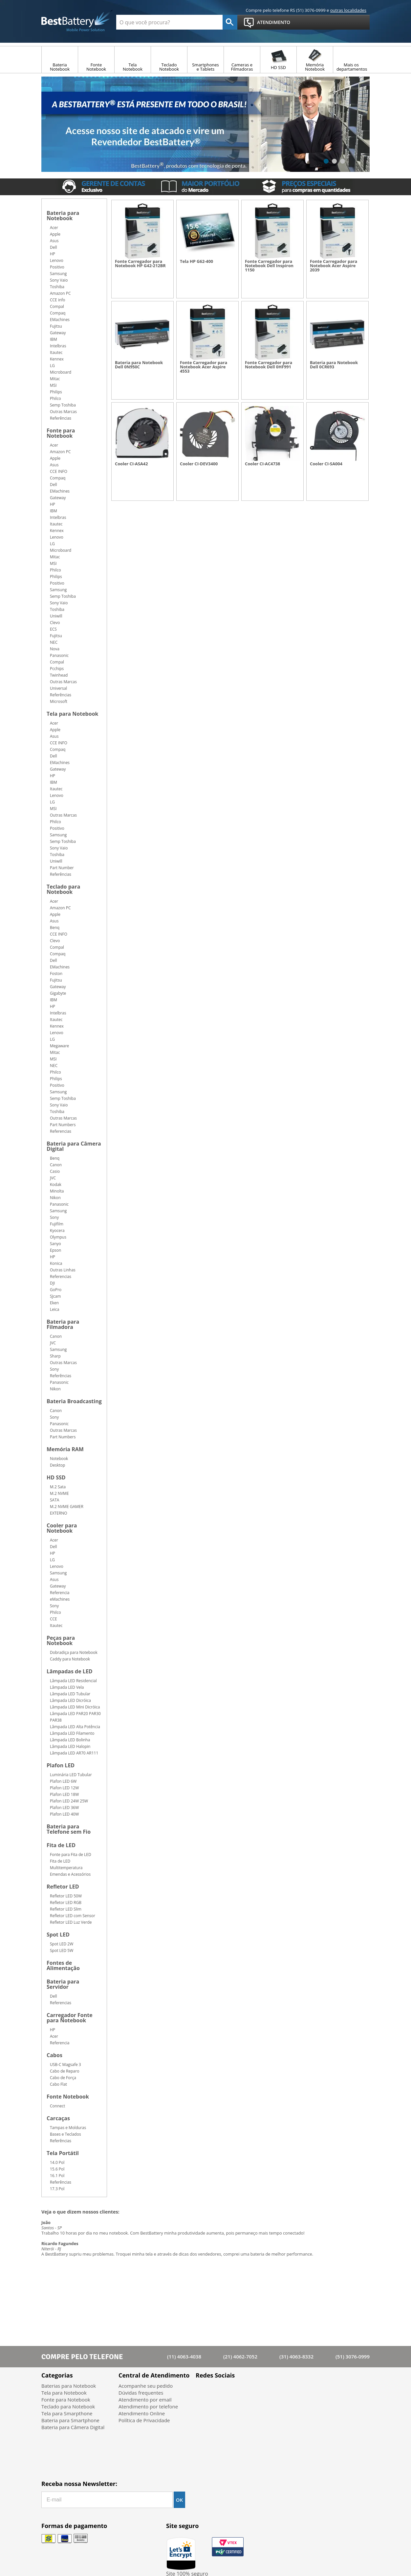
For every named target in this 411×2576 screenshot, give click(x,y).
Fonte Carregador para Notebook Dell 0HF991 (268, 364)
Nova (54, 649)
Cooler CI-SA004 (326, 464)
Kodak (55, 1184)
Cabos (54, 2056)
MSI (53, 385)
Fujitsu (56, 326)
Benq (54, 927)
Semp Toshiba (63, 405)
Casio (55, 1171)
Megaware (59, 1046)
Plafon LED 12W (64, 1788)
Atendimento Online (142, 2413)
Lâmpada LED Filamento (72, 1733)
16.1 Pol (57, 2175)
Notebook (59, 1458)
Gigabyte (58, 993)
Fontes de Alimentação (63, 1966)
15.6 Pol (57, 2169)
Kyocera (57, 1230)
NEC (53, 642)
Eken (54, 1303)
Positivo (57, 267)
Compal (57, 306)
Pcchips (57, 668)
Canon (56, 1165)
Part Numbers (63, 1124)
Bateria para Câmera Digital (74, 1146)
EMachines (60, 319)
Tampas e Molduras (68, 2127)
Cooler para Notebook (62, 1528)
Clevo (55, 622)
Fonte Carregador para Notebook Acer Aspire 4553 (203, 366)
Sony (54, 1217)
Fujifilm (56, 1224)
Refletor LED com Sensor (72, 1915)
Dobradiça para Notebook (73, 1652)
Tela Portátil (63, 2153)
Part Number (62, 867)
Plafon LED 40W (64, 1814)
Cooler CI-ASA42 (131, 464)
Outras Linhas (63, 1270)
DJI (52, 1283)
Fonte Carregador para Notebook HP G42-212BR (140, 263)
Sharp (55, 1356)
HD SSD (56, 1478)
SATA (54, 1500)
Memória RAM (65, 1450)
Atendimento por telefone (148, 2406)
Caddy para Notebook (70, 1659)
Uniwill (56, 616)
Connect (57, 2106)
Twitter (220, 2390)
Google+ (237, 2390)
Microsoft (58, 701)
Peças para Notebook (61, 1641)
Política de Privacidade (144, 2420)
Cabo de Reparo (64, 2071)
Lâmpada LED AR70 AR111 (74, 1753)
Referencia (59, 1592)
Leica (54, 1309)
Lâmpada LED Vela (67, 1687)
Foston (56, 973)
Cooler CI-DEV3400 (199, 464)
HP (52, 254)
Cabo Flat (58, 2084)
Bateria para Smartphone (70, 2420)
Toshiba (57, 287)
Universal (58, 688)
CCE (53, 1619)
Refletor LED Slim (65, 1909)
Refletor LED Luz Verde (71, 1922)
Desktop (57, 1465)
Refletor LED (63, 1887)
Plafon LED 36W (64, 1807)
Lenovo (56, 260)
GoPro (55, 1289)
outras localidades (348, 10)
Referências (60, 418)
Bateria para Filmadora (63, 1325)
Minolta (57, 1191)
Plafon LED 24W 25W (69, 1801)
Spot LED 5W (61, 1950)
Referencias (60, 1131)
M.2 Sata (58, 1487)
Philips (56, 392)
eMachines (60, 1599)
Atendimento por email (145, 2399)
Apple (55, 234)
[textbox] (169, 22)
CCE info (57, 300)
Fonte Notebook (68, 2097)
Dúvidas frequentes (141, 2392)
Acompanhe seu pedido (146, 2385)
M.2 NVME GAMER (66, 1506)
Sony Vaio (59, 280)
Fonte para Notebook (61, 433)
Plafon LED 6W (63, 1781)
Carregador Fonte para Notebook (70, 2018)
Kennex (57, 359)
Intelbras (58, 346)
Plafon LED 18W (64, 1794)
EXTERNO (58, 1513)
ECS (53, 629)
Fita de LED (61, 1846)
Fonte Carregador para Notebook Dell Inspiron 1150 (269, 265)
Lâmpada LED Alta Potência (75, 1726)
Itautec (56, 352)
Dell (53, 247)
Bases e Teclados (65, 2134)
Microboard (60, 372)
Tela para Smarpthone (67, 2413)
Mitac (55, 379)
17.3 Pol (57, 2189)
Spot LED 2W (61, 1944)
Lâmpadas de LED (70, 1672)
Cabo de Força (63, 2077)
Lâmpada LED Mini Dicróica (75, 1707)
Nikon (55, 1197)
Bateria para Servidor (63, 1984)
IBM (53, 339)
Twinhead (59, 675)
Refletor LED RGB (65, 1902)
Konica (56, 1263)
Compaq (57, 313)
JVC (53, 1178)
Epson (55, 1250)
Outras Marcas (63, 411)
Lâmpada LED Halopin (70, 1746)
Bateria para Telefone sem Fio (69, 1829)
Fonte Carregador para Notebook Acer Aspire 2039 (333, 265)
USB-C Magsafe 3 (65, 2064)
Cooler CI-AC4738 (262, 464)
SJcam (55, 1296)
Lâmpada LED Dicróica (70, 1700)
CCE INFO (58, 471)
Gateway (58, 333)
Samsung (58, 273)
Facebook (203, 2390)
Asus (54, 241)
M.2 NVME (59, 1493)
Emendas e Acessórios (70, 1874)
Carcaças (58, 2119)
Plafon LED (61, 1766)
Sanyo (55, 1243)
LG (52, 365)
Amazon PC (60, 293)
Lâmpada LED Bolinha (70, 1740)
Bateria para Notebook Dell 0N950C (139, 364)
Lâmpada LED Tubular (70, 1694)
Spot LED (58, 1935)
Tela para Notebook (72, 714)
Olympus (58, 1237)
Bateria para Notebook (63, 216)
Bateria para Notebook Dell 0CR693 (334, 364)
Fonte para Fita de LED (70, 1854)
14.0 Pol (57, 2162)
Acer (54, 227)
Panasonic (59, 655)
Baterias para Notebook (68, 2385)
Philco (55, 398)
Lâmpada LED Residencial (73, 1680)
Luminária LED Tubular (71, 1774)
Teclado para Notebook (63, 889)
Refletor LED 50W (66, 1896)
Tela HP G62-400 (196, 261)
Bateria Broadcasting (74, 1402)
